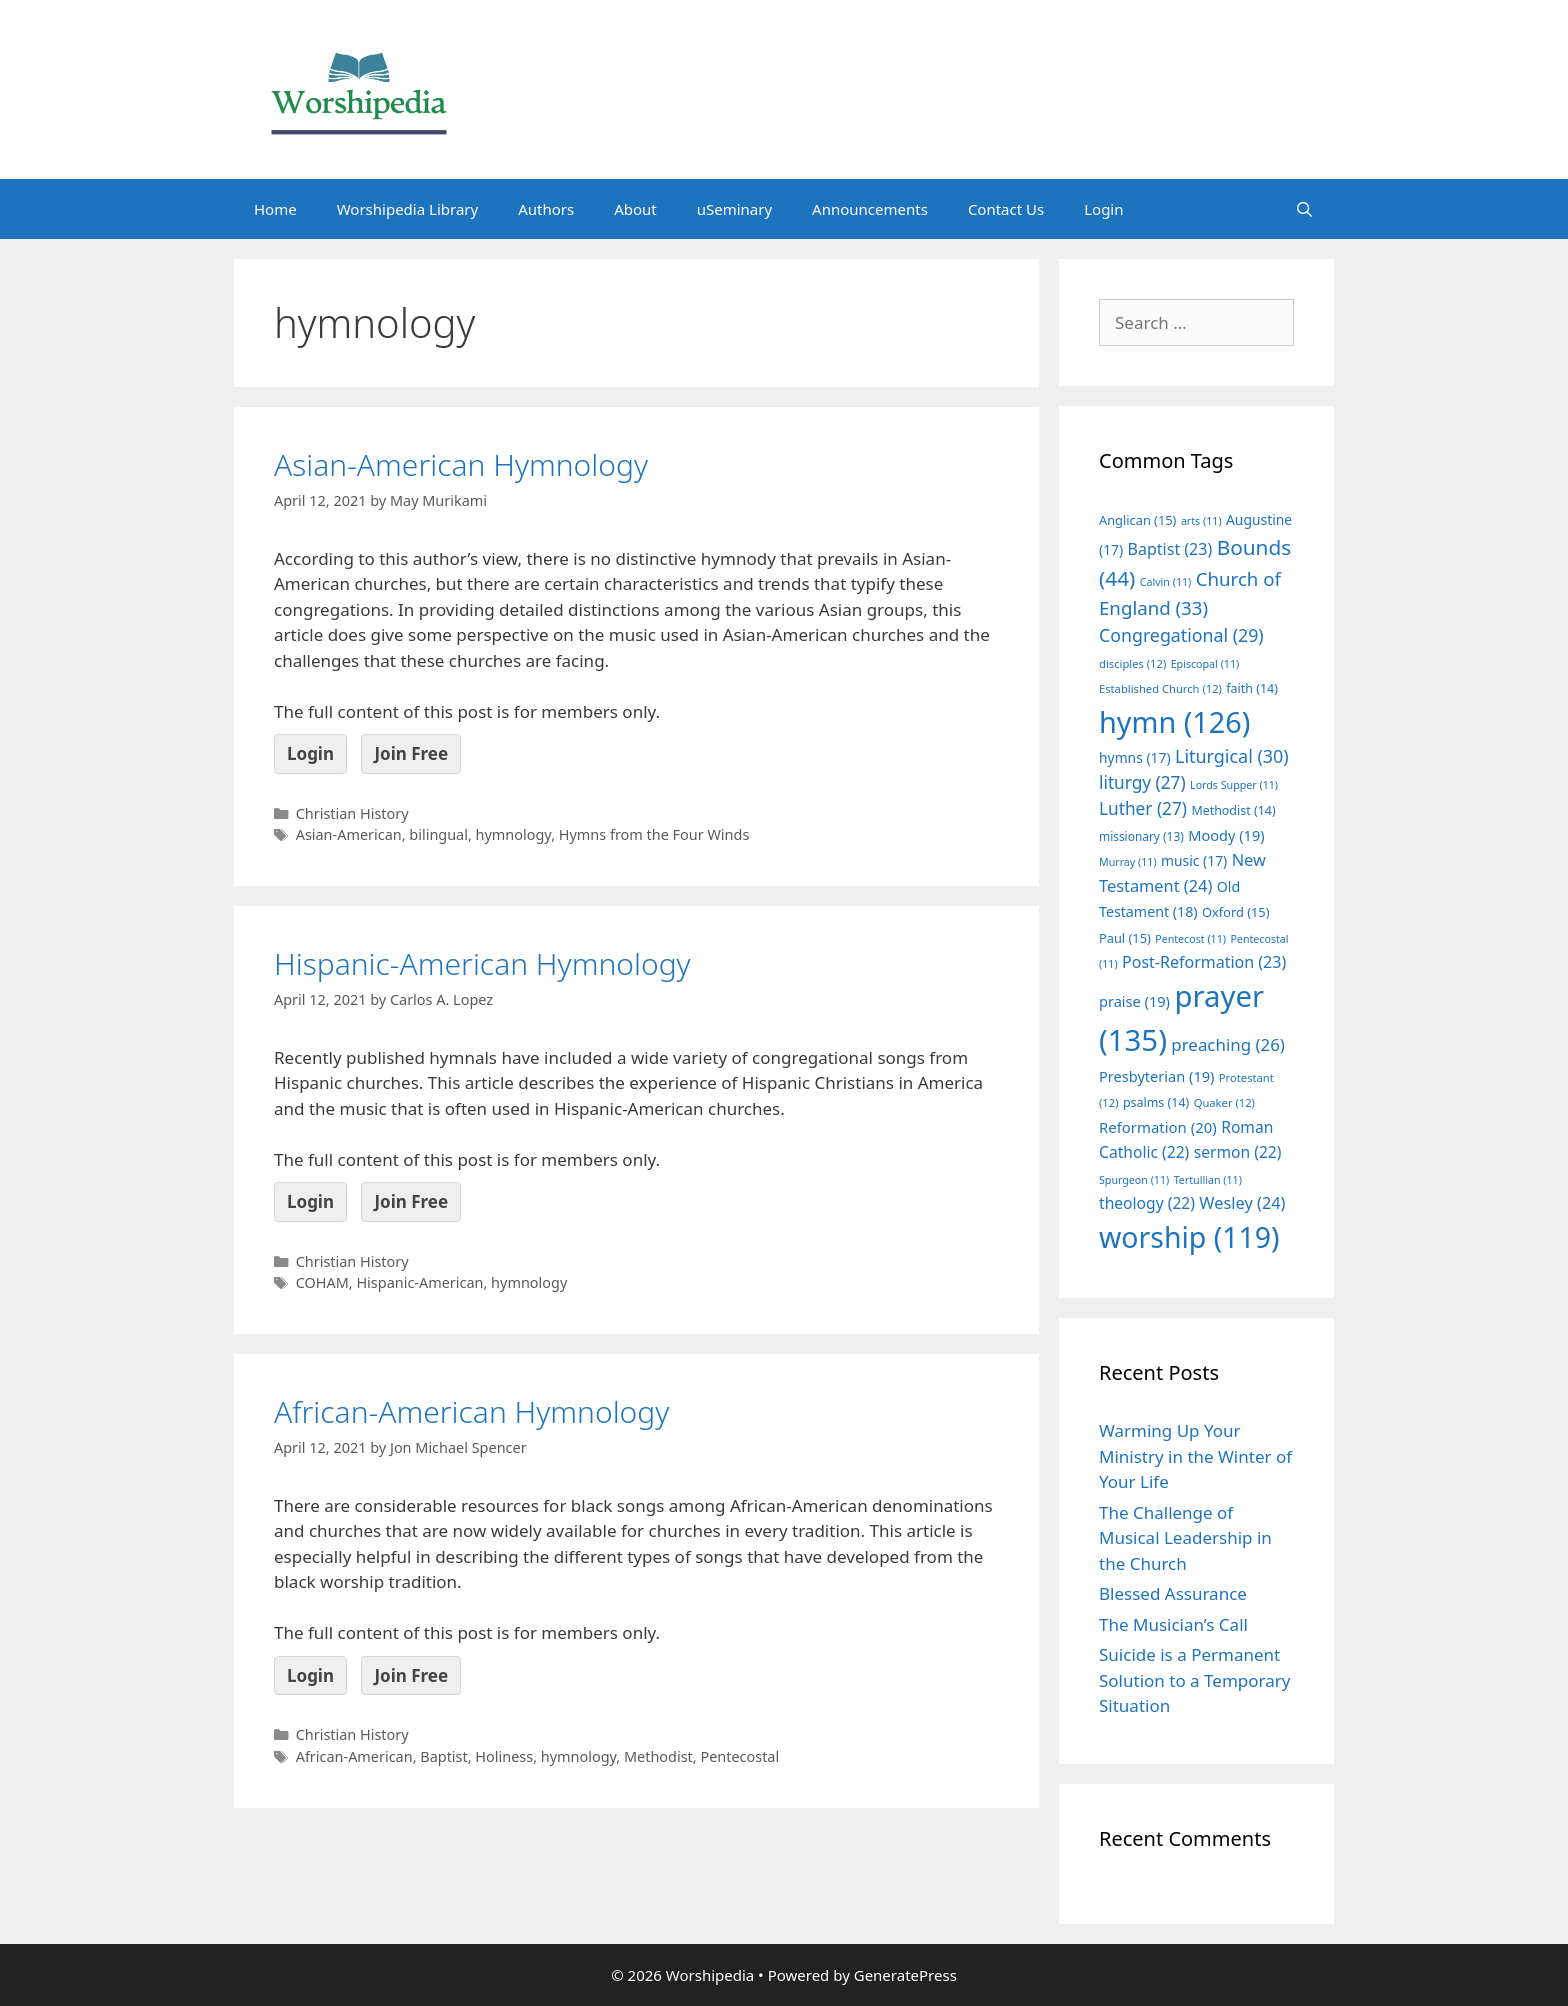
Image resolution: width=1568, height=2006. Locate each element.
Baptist (443, 1756)
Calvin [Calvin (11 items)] (1166, 582)
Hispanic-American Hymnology (482, 963)
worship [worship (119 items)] (1189, 1237)
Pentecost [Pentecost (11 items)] (1190, 939)
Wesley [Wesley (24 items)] (1242, 1203)
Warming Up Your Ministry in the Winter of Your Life (1195, 1456)
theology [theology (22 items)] (1147, 1203)
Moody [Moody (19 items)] (1226, 835)
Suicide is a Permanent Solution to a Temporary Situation (1194, 1680)
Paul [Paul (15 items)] (1125, 938)
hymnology (514, 834)
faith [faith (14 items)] (1252, 688)
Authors (546, 209)
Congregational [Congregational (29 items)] (1181, 635)
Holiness (504, 1756)
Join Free (411, 753)
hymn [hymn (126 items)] (1174, 721)
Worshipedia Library (407, 209)
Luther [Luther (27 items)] (1143, 808)
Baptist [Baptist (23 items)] (1170, 549)
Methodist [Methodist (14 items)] (1233, 810)
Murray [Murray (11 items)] (1128, 862)
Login (1103, 209)
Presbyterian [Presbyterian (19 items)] (1156, 1076)
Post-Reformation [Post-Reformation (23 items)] (1204, 962)
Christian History (352, 813)
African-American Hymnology (471, 1411)
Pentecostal (739, 1756)
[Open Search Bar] (1304, 209)
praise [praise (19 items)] (1134, 1001)
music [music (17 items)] (1194, 860)
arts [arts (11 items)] (1201, 521)
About (635, 209)
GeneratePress (905, 1975)
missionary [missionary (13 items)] (1141, 836)
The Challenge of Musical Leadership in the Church (1185, 1538)
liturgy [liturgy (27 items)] (1142, 782)
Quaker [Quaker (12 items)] (1224, 1102)
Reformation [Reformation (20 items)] (1158, 1127)
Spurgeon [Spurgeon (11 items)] (1134, 1180)
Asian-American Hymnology (461, 464)
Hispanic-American (419, 1282)
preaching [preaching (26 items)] (1228, 1044)
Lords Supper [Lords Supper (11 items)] (1234, 785)
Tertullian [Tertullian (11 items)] (1208, 1180)
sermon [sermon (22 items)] (1238, 1152)
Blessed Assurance (1173, 1593)
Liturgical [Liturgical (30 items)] (1232, 756)
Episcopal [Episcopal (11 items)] (1205, 664)
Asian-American (349, 834)
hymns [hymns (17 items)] (1135, 757)
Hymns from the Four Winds (654, 834)
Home (275, 209)
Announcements (870, 209)
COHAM (322, 1282)
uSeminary (734, 209)
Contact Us (1006, 209)
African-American (354, 1756)
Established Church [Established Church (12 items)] (1160, 688)
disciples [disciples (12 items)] (1132, 663)
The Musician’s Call (1173, 1624)
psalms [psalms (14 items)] (1156, 1102)
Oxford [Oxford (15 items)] (1235, 912)
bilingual (438, 834)
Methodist (658, 1756)
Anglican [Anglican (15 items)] (1137, 520)
